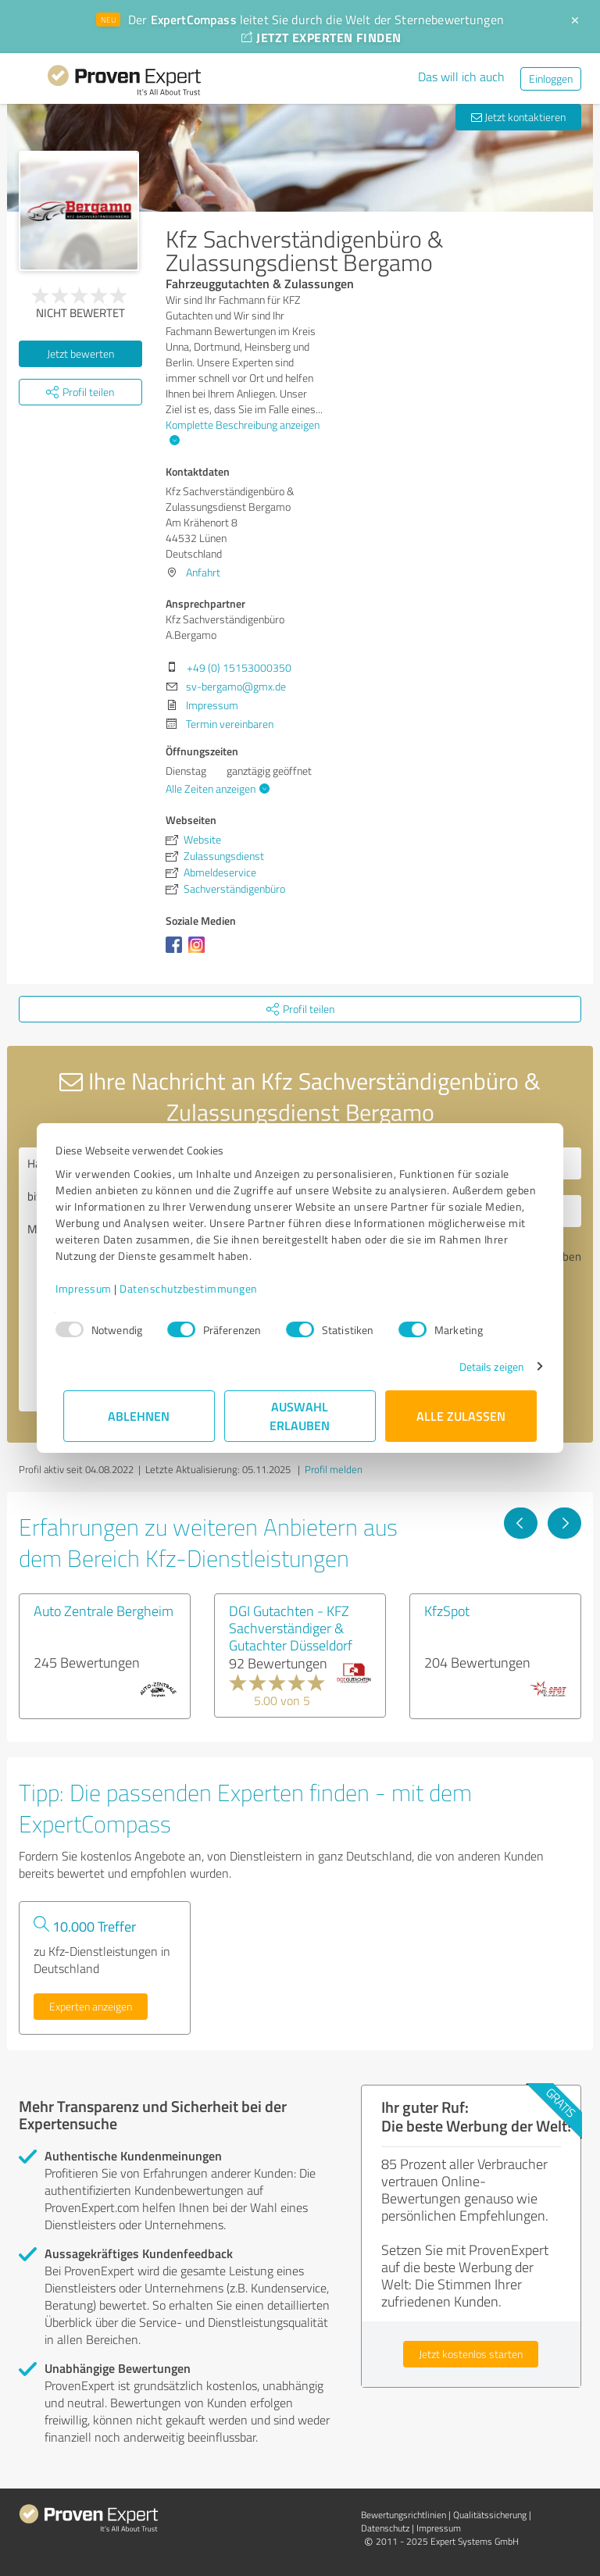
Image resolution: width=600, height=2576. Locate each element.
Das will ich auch (461, 76)
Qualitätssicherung (490, 2514)
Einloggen (551, 78)
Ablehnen (139, 1416)
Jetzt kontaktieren (518, 116)
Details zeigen (484, 1366)
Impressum (91, 1288)
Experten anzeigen (90, 2006)
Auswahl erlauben (300, 1415)
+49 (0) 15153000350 (239, 667)
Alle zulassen (460, 1416)
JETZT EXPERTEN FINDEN (321, 37)
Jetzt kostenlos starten (471, 2353)
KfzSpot (447, 1610)
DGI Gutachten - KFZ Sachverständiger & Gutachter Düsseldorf (290, 1627)
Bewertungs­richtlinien (403, 2514)
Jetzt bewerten (80, 353)
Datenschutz (385, 2528)
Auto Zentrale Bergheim (103, 1610)
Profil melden (333, 1469)
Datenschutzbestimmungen (196, 1288)
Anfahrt (203, 572)
